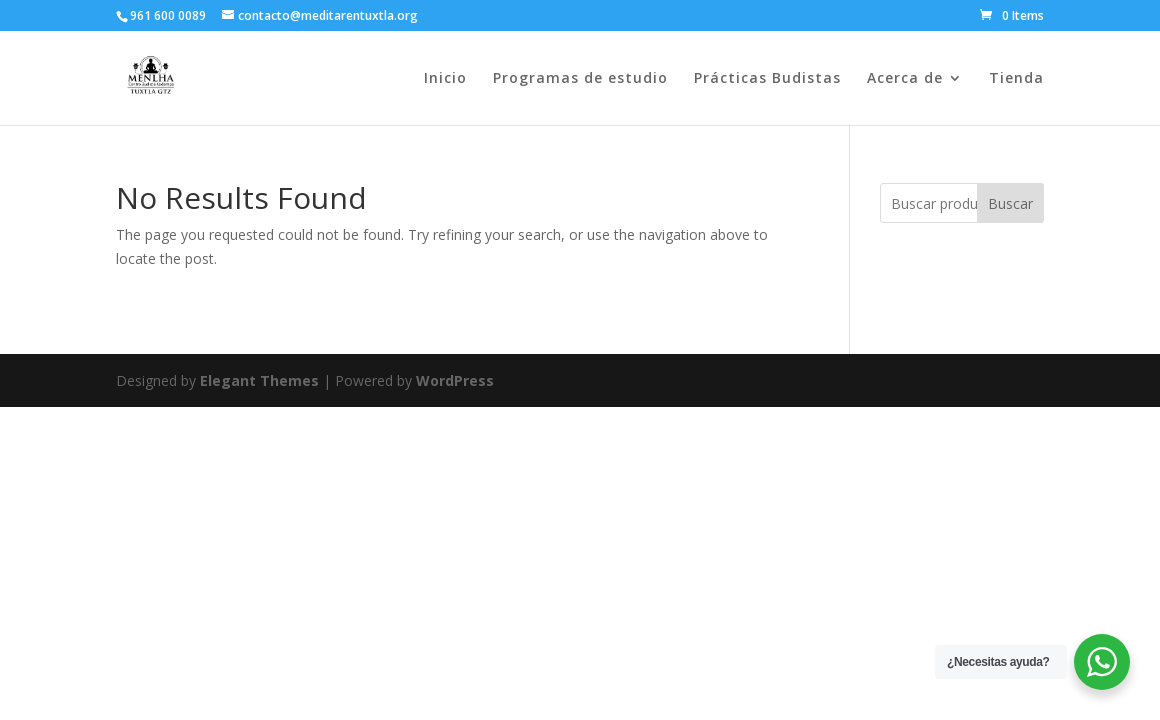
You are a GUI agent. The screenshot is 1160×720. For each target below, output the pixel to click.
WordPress (455, 380)
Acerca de (905, 79)
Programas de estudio (580, 79)
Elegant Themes (259, 380)
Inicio (445, 79)
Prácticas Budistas (767, 79)
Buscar (1010, 203)
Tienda (1016, 79)
